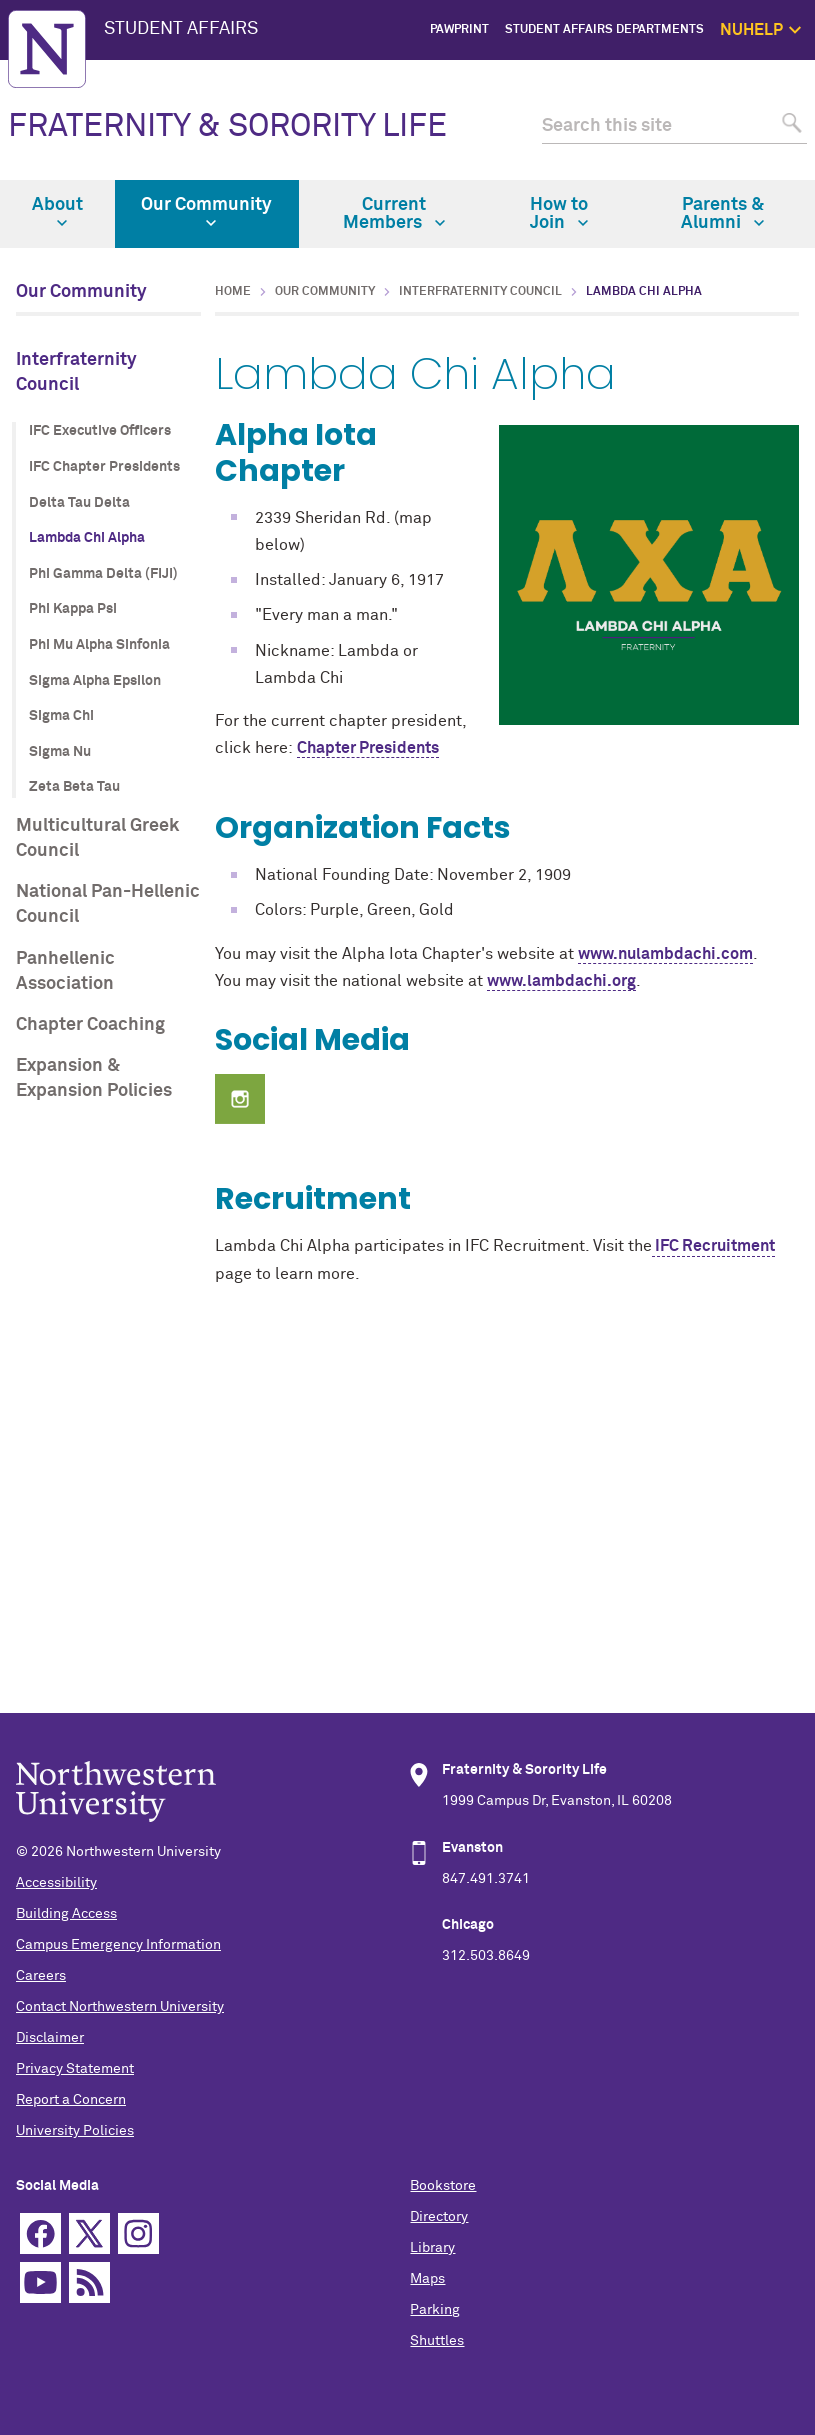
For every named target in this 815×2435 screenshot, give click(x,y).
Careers (41, 1976)
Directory (439, 2217)
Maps (427, 2279)
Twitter (89, 2233)
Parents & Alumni (722, 214)
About (57, 212)
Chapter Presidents (368, 748)
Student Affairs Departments (604, 30)
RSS (89, 2282)
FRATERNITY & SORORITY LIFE (227, 127)
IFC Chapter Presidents (104, 467)
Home (233, 292)
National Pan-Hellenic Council (108, 904)
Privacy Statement (75, 2069)
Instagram (138, 2233)
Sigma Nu (60, 752)
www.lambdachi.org (561, 981)
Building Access (66, 1914)
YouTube (40, 2282)
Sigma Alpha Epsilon (95, 681)
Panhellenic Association (65, 971)
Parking (435, 2310)
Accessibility (56, 1883)
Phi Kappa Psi (73, 609)
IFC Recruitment (713, 1246)
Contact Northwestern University (120, 2007)
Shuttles (437, 2341)
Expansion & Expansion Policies (94, 1078)
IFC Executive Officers (100, 431)
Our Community (206, 212)
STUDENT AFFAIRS (181, 29)
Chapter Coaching (90, 1025)
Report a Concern (71, 2100)
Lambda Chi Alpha (87, 538)
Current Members (394, 214)
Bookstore (443, 2186)
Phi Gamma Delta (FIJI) (103, 574)
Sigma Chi (61, 716)
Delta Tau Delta (79, 503)
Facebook (40, 2233)
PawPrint (459, 30)
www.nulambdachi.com (665, 954)
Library (432, 2248)
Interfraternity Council (76, 372)
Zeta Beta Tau (74, 787)
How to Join (559, 214)
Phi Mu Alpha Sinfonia (99, 645)
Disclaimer (50, 2038)
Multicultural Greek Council (97, 838)
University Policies (75, 2131)
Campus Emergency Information (118, 1945)
